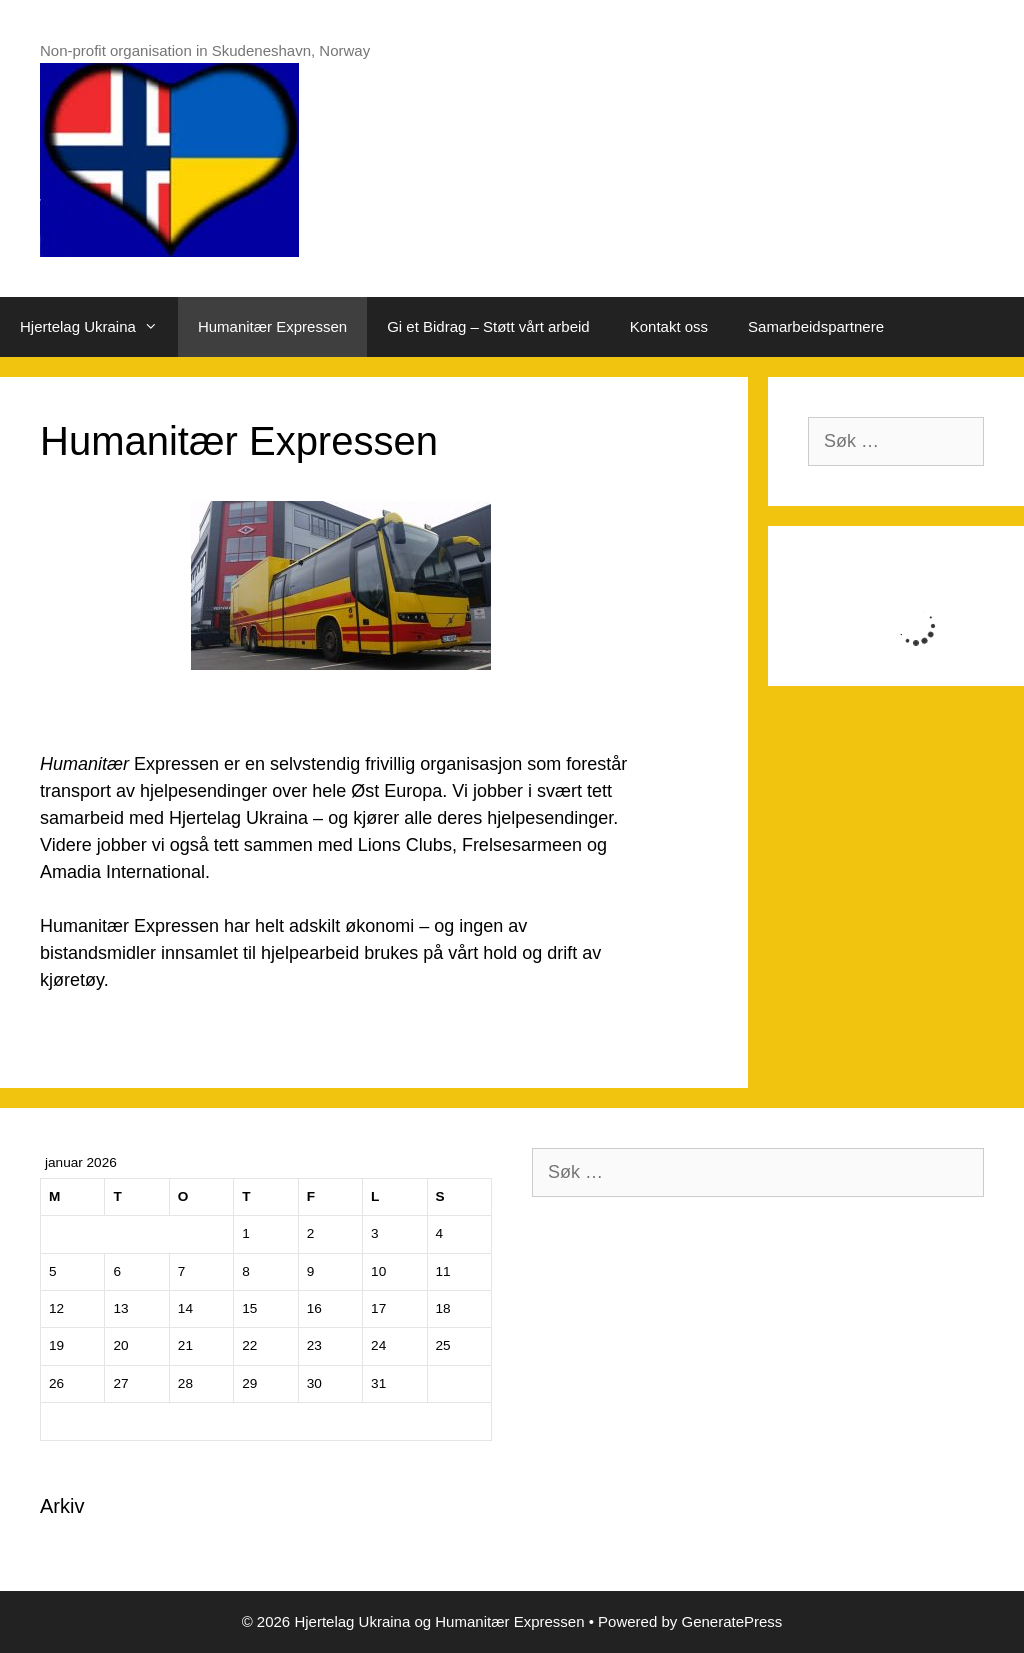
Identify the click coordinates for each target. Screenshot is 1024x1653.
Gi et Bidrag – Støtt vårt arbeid (488, 326)
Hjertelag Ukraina (99, 327)
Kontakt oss (669, 326)
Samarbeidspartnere (816, 326)
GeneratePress (731, 1621)
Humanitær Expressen (272, 326)
